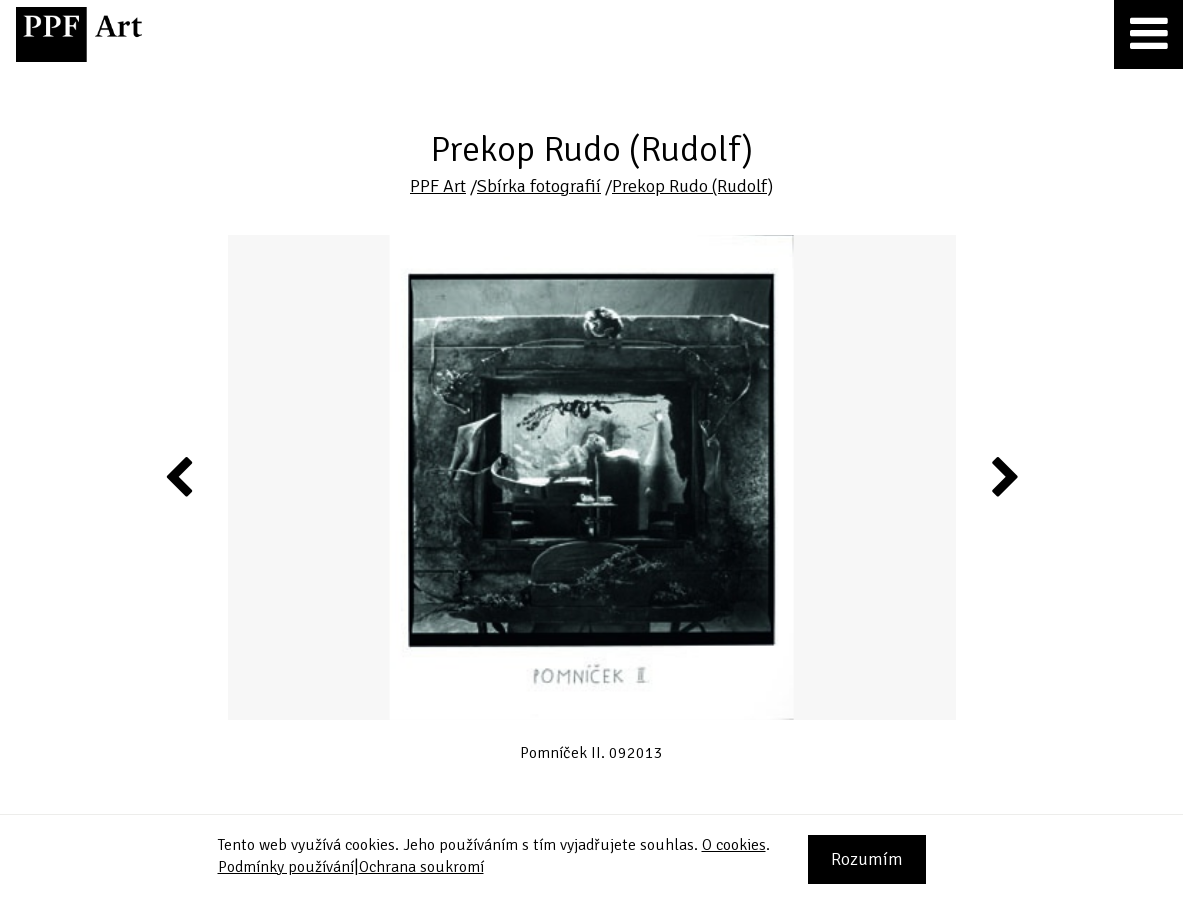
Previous (180, 476)
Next (1003, 476)
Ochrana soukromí (421, 867)
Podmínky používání (286, 867)
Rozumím (867, 859)
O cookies (734, 845)
